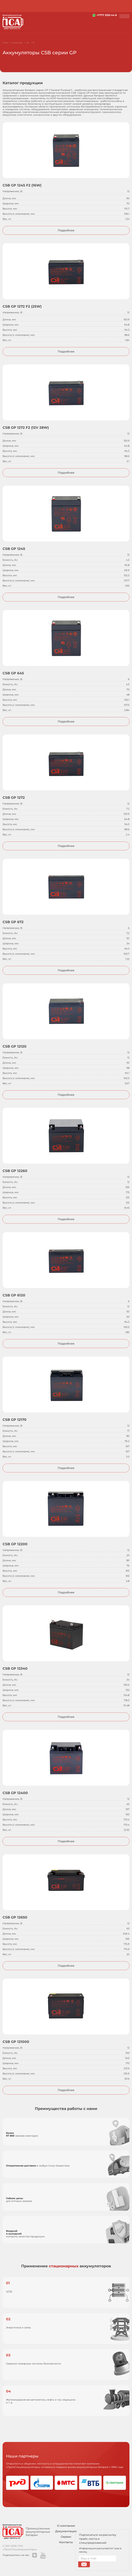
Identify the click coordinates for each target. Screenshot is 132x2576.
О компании (66, 2525)
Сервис (66, 2536)
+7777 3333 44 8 (107, 15)
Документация (66, 2531)
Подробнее (66, 230)
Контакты (66, 2542)
